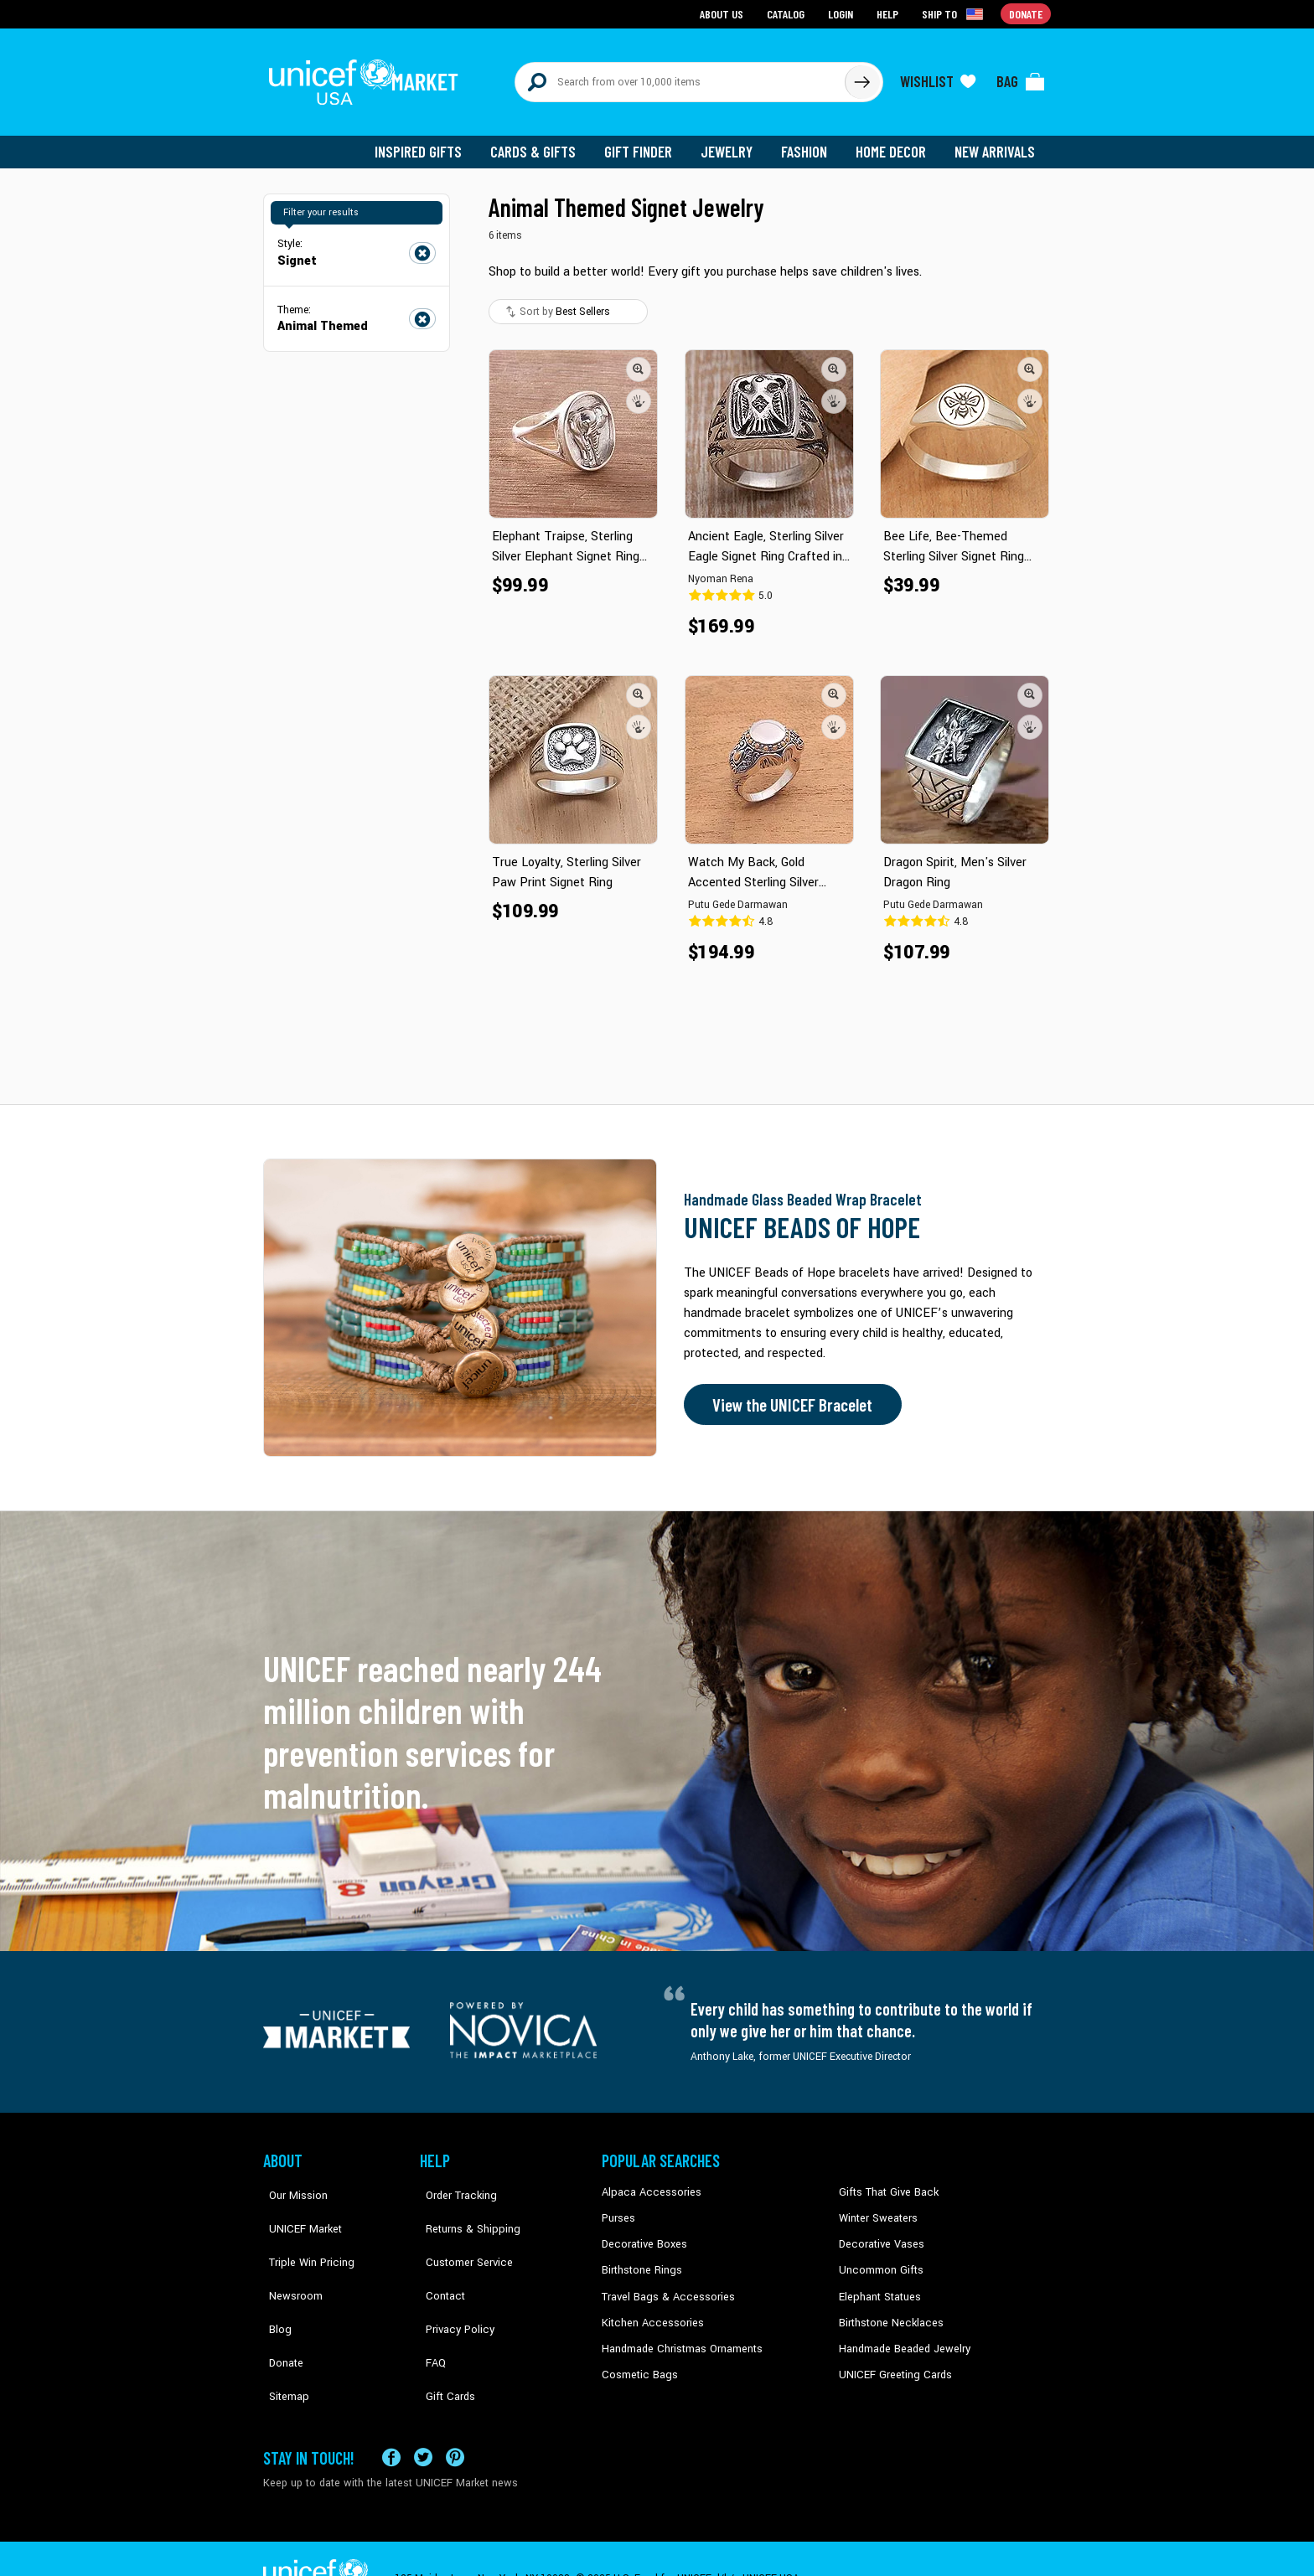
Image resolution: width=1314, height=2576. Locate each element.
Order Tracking (453, 2183)
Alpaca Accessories (647, 2183)
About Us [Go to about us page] (724, 13)
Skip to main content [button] (657, 0)
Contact (438, 2259)
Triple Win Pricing (303, 2234)
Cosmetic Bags (637, 2361)
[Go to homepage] (368, 77)
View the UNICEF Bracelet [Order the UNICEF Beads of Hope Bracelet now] (788, 1396)
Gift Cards (443, 2335)
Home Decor (894, 142)
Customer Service (460, 2234)
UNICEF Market (297, 2208)
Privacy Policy (452, 2284)
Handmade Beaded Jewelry (901, 2335)
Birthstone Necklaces (887, 2310)
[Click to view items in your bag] (1021, 77)
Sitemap (282, 2335)
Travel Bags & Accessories (663, 2284)
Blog (274, 2284)
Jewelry (732, 142)
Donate (280, 2310)
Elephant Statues (878, 2284)
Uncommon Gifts (879, 2259)
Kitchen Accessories (649, 2310)
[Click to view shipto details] (955, 13)
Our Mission (291, 2183)
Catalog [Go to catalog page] (787, 13)
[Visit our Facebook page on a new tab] (391, 2417)
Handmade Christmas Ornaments (680, 2335)
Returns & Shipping (464, 2208)
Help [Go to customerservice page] (889, 13)
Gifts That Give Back (885, 2183)
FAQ (430, 2310)
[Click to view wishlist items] (938, 77)
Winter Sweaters (876, 2208)
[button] (638, 359)
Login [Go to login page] (842, 13)
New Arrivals (996, 142)
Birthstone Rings (641, 2259)
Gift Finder (646, 142)
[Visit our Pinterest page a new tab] (455, 2417)
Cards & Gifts (542, 142)
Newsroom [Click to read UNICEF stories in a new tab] (288, 2259)
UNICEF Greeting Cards (891, 2361)
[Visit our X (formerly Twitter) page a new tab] (423, 2417)
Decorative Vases (879, 2234)
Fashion (808, 142)
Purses (618, 2208)
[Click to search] (861, 77)
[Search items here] (680, 77)
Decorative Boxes (642, 2234)
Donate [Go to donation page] (1026, 13)
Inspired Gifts (430, 142)
